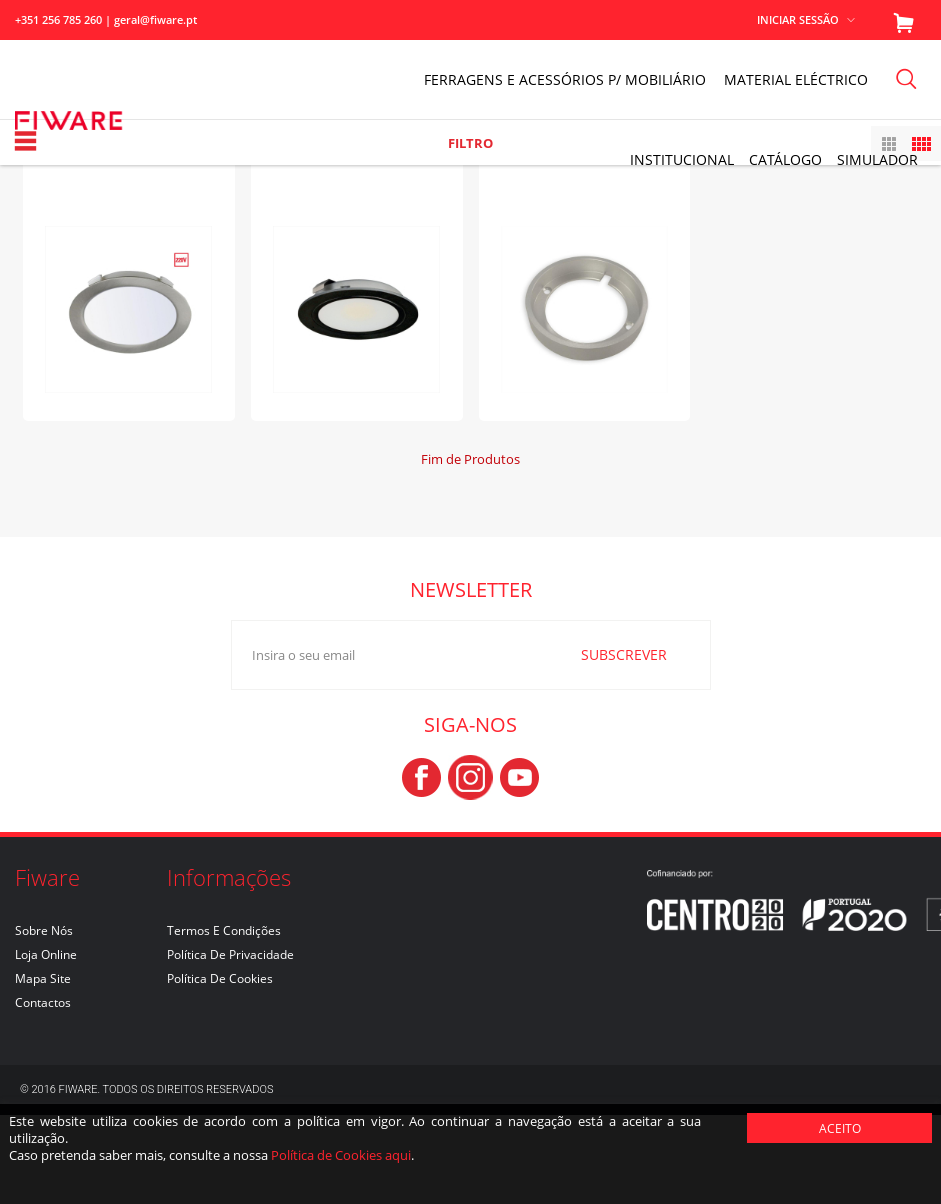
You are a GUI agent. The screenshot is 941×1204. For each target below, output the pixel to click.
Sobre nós (44, 1019)
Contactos (43, 1091)
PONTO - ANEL (584, 232)
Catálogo (785, 159)
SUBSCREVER (610, 742)
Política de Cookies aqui (341, 1155)
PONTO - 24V (357, 232)
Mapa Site (43, 1067)
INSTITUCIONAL (682, 159)
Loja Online (46, 1043)
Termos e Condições (224, 1019)
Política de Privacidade (230, 1043)
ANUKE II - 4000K (128, 232)
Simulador (877, 159)
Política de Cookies (220, 1067)
